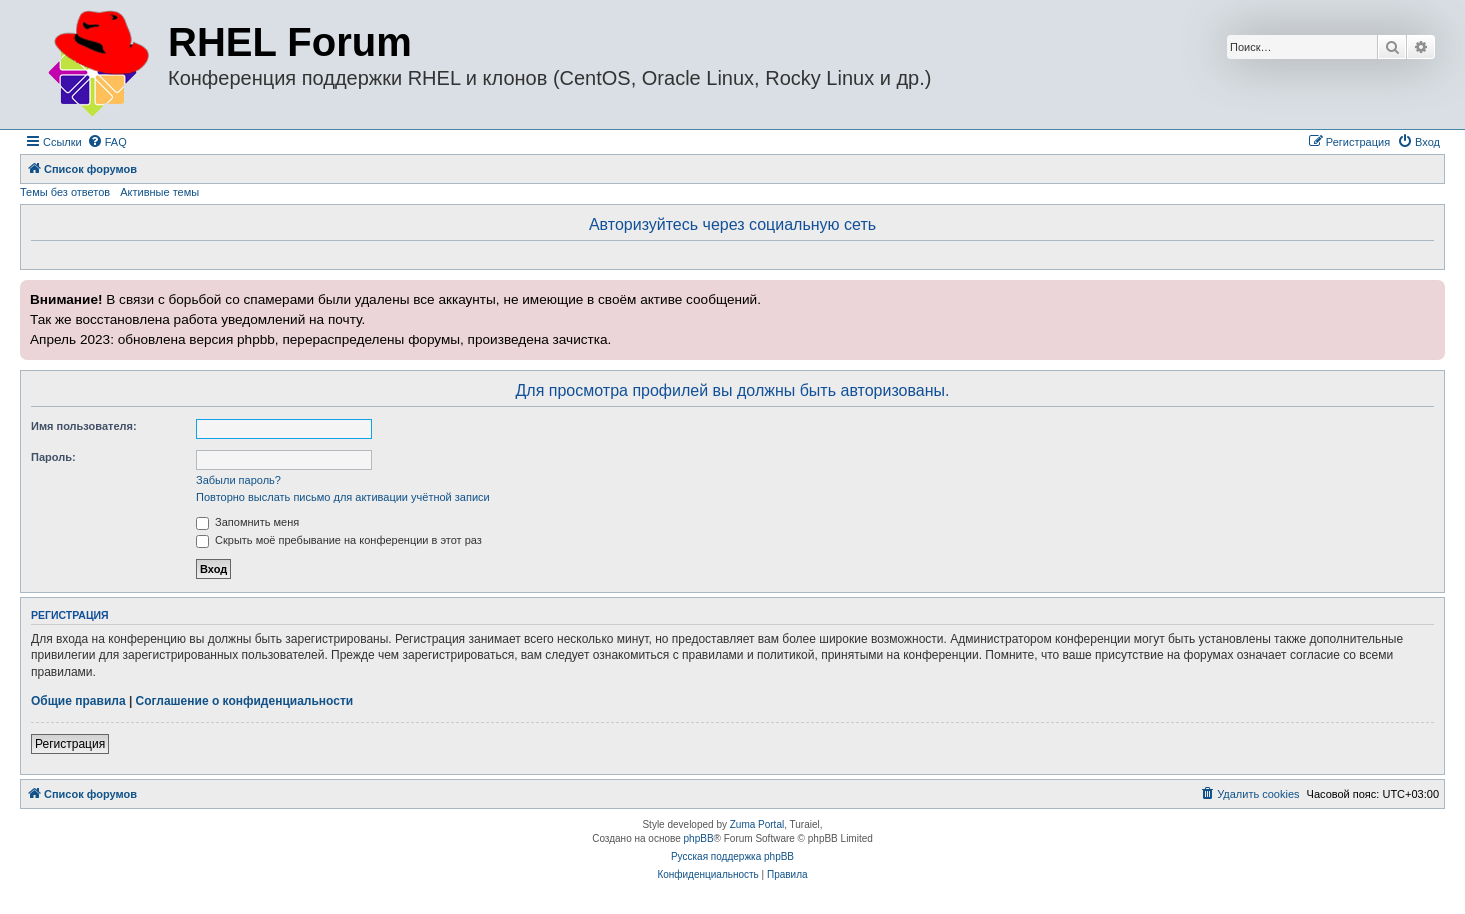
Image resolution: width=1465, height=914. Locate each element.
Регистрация (70, 744)
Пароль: (53, 457)
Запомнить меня (247, 522)
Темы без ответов (65, 192)
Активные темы (159, 192)
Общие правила (78, 701)
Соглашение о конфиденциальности (245, 701)
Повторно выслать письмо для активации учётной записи (343, 497)
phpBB (699, 838)
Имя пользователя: (84, 426)
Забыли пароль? (238, 480)
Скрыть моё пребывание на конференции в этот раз (339, 540)
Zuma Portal (757, 824)
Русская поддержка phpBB (732, 856)
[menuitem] (107, 142)
